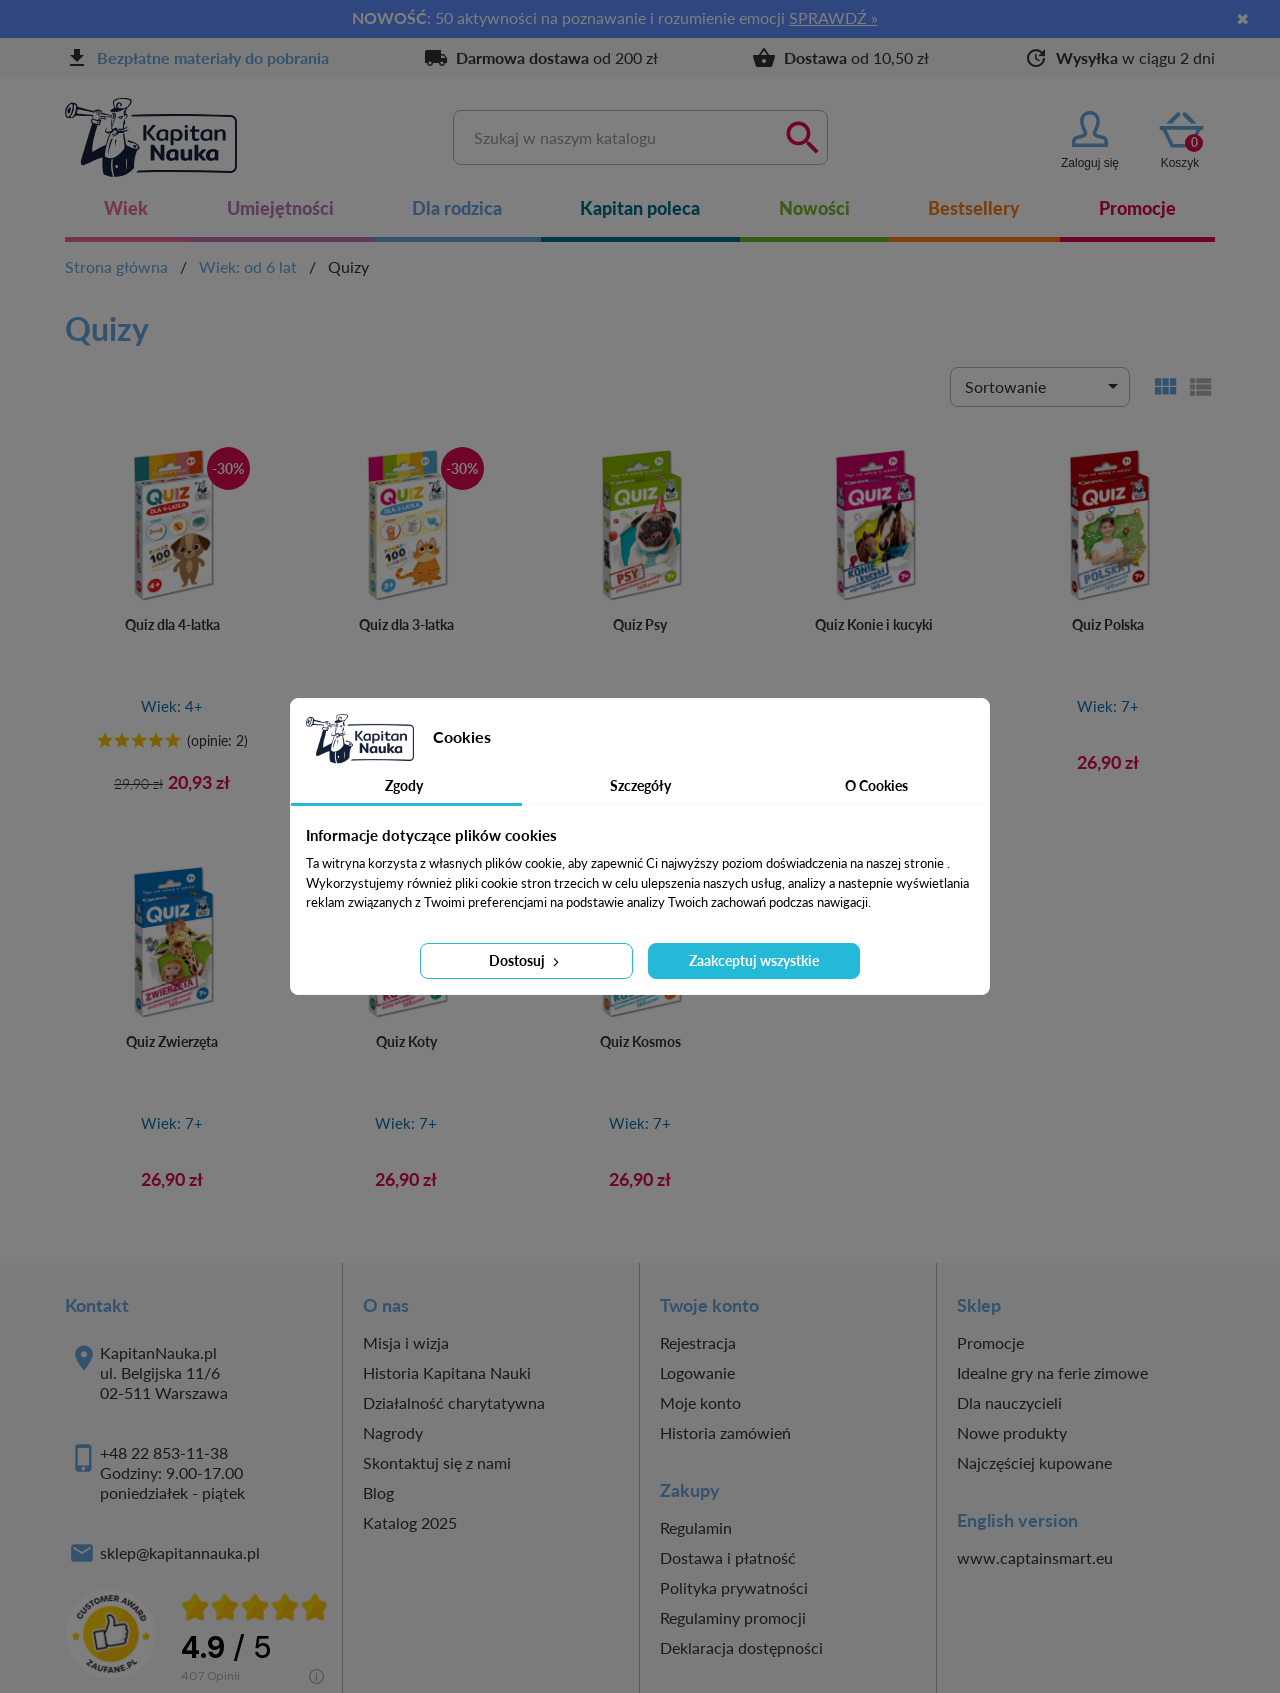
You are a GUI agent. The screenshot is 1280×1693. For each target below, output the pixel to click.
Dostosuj (526, 960)
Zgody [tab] (404, 785)
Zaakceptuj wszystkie (754, 960)
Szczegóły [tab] (640, 785)
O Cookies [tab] (876, 785)
